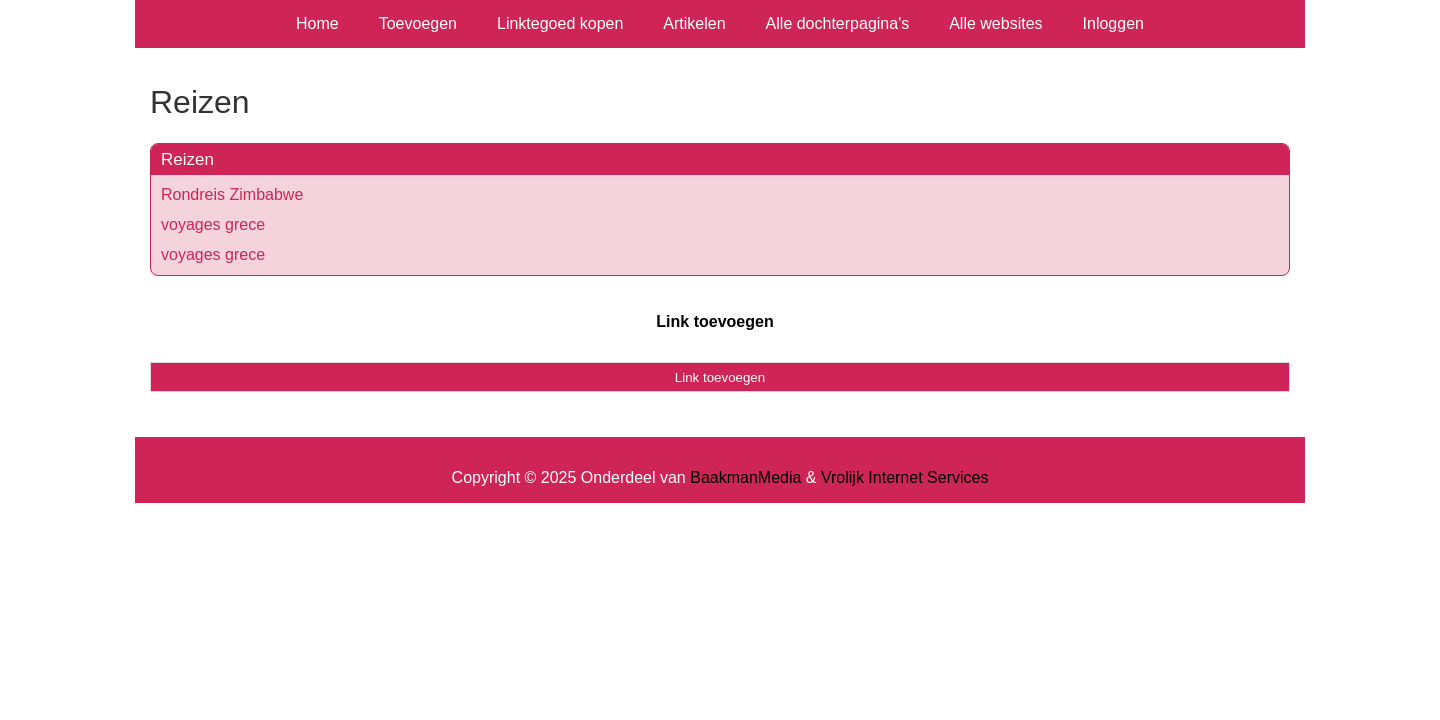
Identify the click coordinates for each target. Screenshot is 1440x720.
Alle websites (995, 23)
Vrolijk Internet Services (904, 477)
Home (317, 23)
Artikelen (694, 23)
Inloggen (1113, 23)
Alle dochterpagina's (838, 23)
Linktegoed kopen (560, 23)
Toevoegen (418, 23)
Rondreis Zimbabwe (232, 194)
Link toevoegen (714, 321)
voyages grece (213, 224)
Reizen (187, 159)
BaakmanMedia (745, 477)
